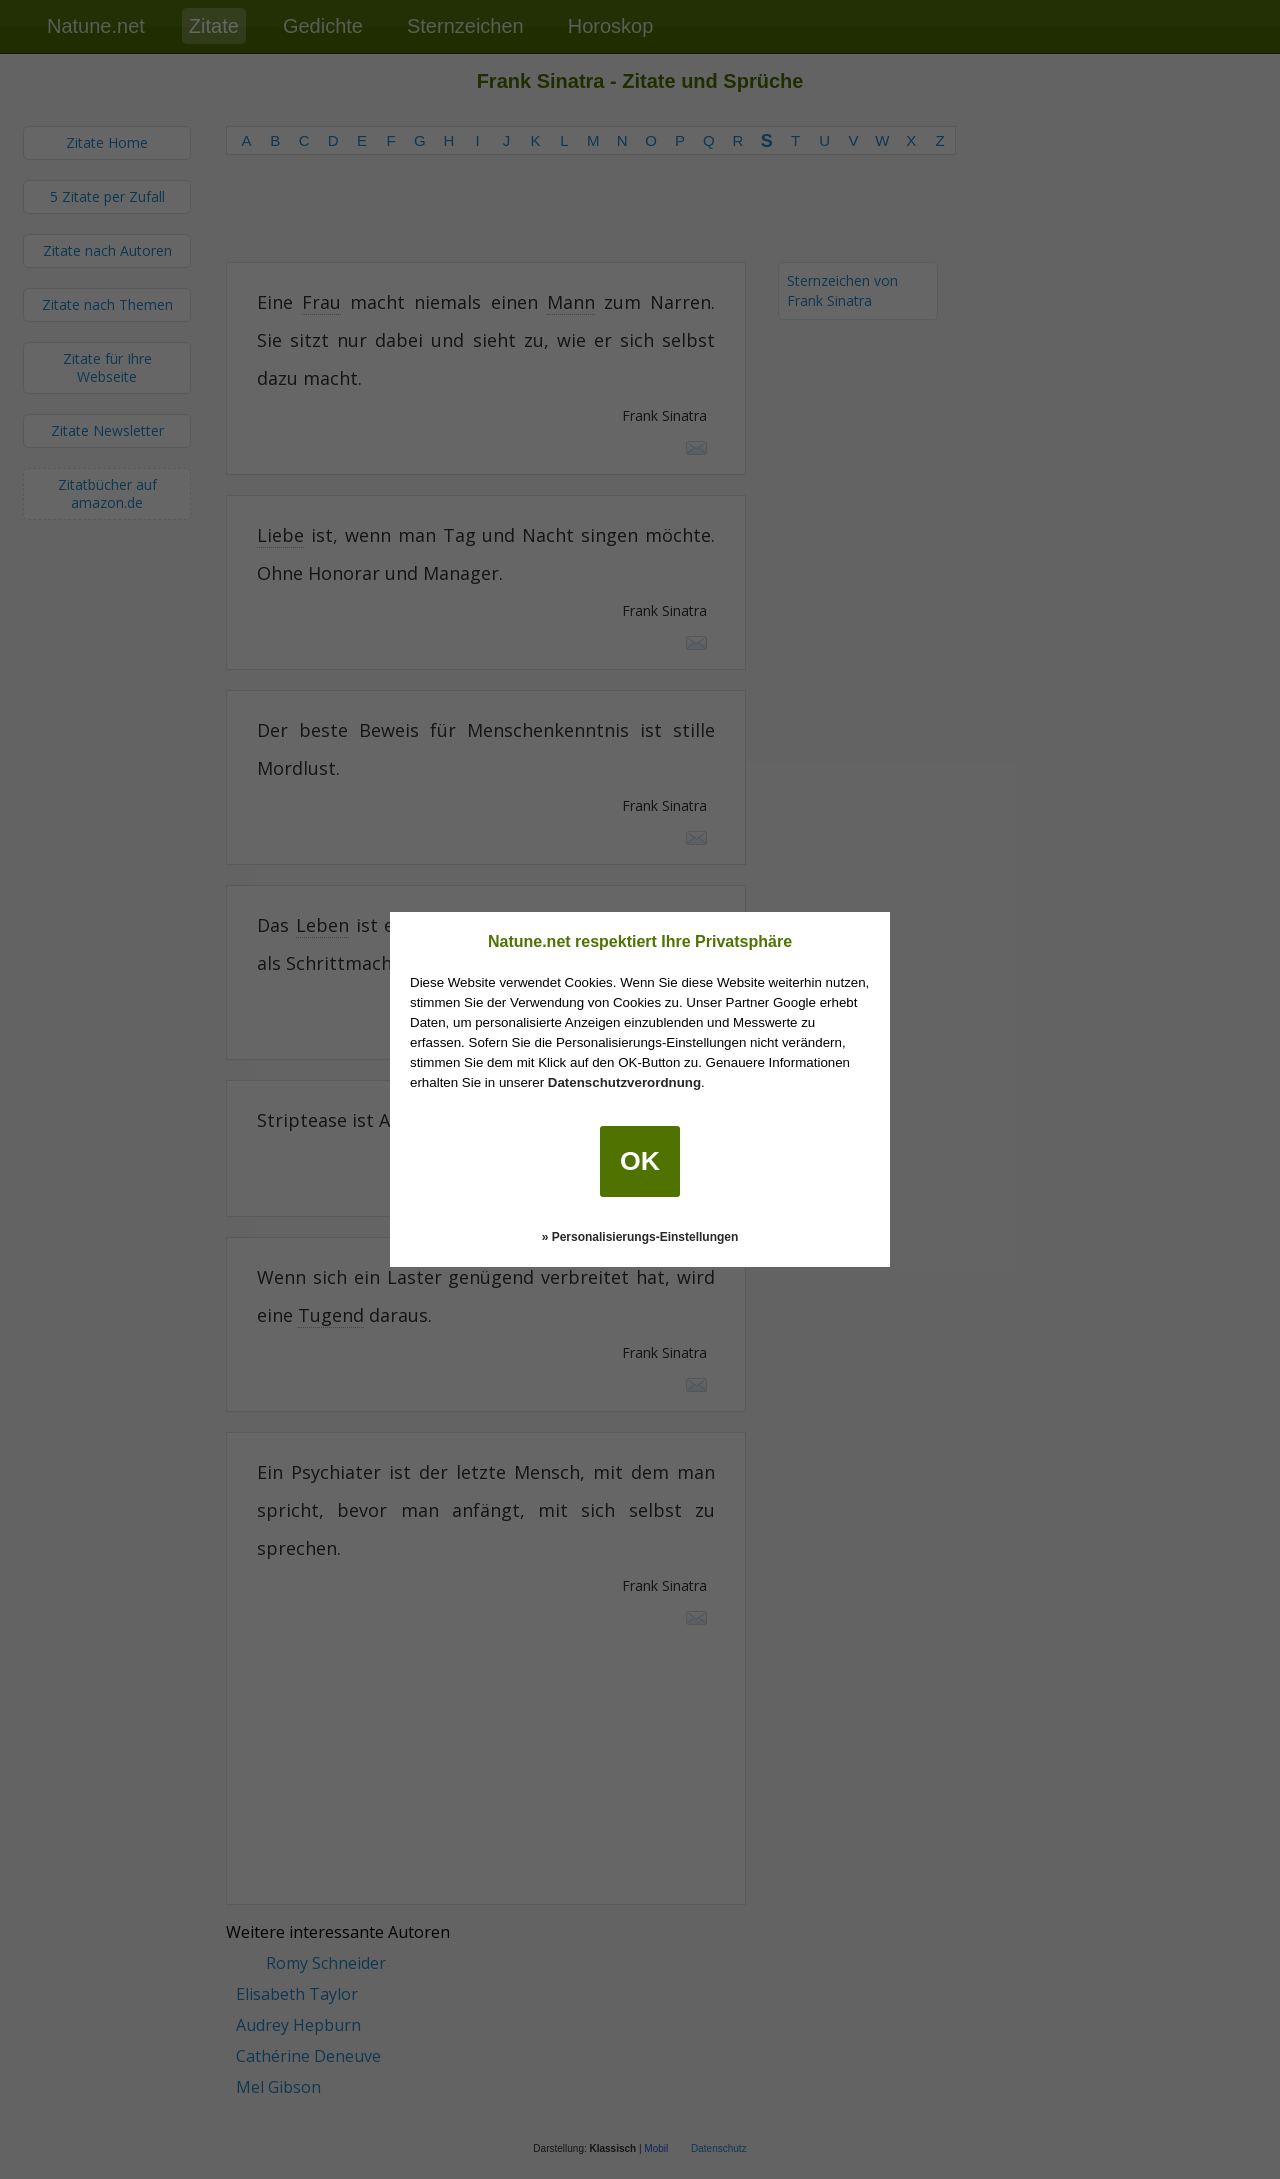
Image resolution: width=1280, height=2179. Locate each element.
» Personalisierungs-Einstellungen (640, 1237)
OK (640, 1161)
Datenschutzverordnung (624, 1082)
